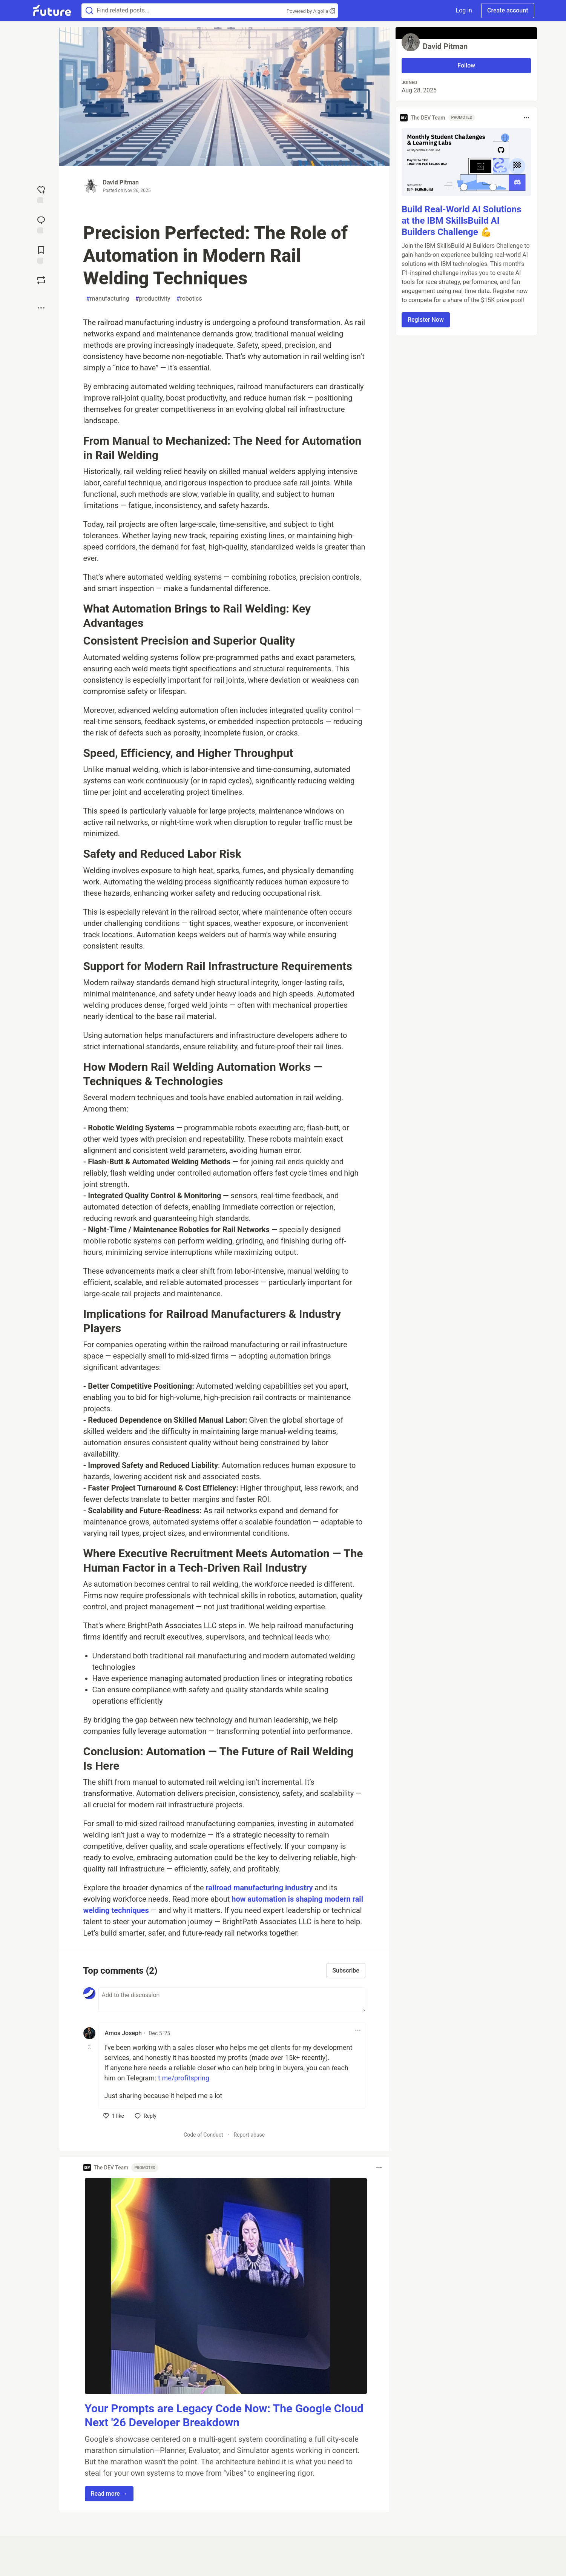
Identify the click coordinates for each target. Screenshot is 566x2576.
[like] (113, 2116)
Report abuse (249, 2135)
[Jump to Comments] (41, 224)
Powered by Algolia (311, 11)
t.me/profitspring (183, 2078)
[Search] (89, 11)
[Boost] (41, 280)
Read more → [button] (109, 2493)
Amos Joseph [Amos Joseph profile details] (123, 2033)
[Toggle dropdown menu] (358, 2030)
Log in (464, 10)
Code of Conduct (203, 2135)
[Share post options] (41, 307)
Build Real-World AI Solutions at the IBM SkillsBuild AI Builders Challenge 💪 (462, 220)
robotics (189, 298)
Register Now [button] (426, 319)
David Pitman (121, 182)
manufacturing (107, 298)
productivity (152, 298)
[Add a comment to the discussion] (232, 2000)
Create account (507, 10)
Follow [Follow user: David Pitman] (466, 65)
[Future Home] (52, 10)
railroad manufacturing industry (259, 1887)
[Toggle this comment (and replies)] (90, 2047)
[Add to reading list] (41, 254)
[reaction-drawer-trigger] (41, 194)
